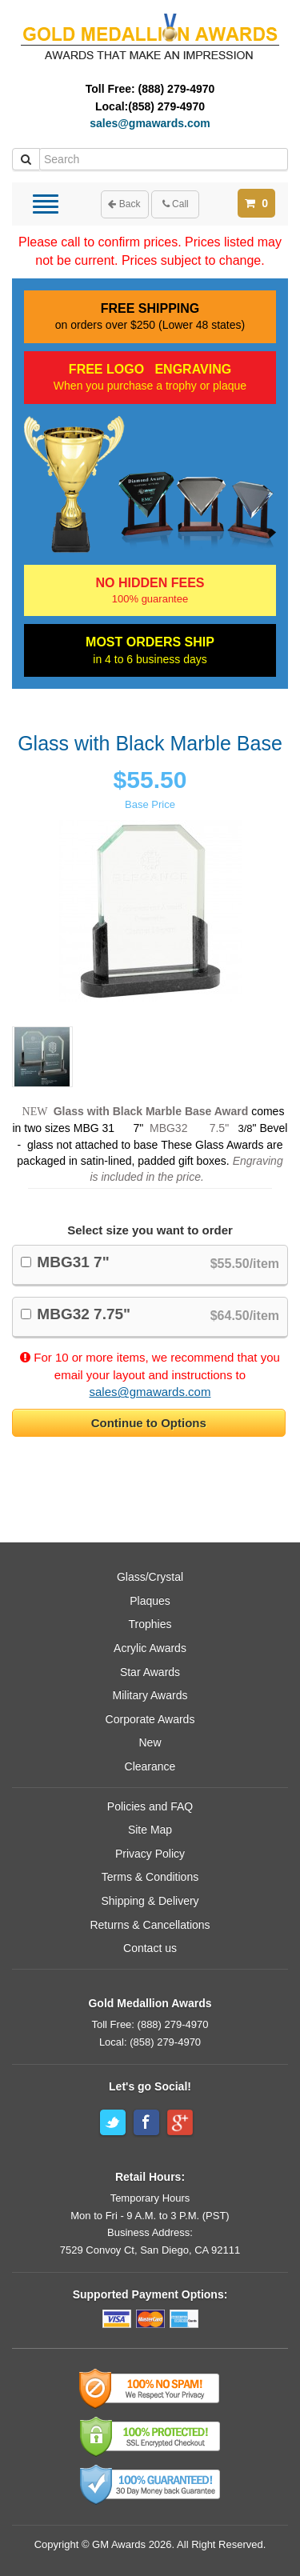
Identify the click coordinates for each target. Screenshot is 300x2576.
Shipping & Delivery (149, 1900)
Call (175, 204)
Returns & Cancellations (150, 1924)
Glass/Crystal (150, 1576)
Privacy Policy (150, 1853)
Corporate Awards (150, 1719)
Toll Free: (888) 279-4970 (150, 2024)
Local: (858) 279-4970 (150, 2042)
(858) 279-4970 (166, 106)
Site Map (150, 1829)
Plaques (150, 1600)
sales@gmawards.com (150, 123)
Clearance (150, 1766)
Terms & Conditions (150, 1876)
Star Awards (150, 1672)
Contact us (150, 1948)
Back (124, 204)
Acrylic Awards (150, 1648)
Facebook (146, 2122)
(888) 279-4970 (176, 88)
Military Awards (150, 1695)
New (149, 1742)
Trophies (150, 1624)
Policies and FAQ (150, 1806)
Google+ (180, 2122)
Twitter (113, 2122)
